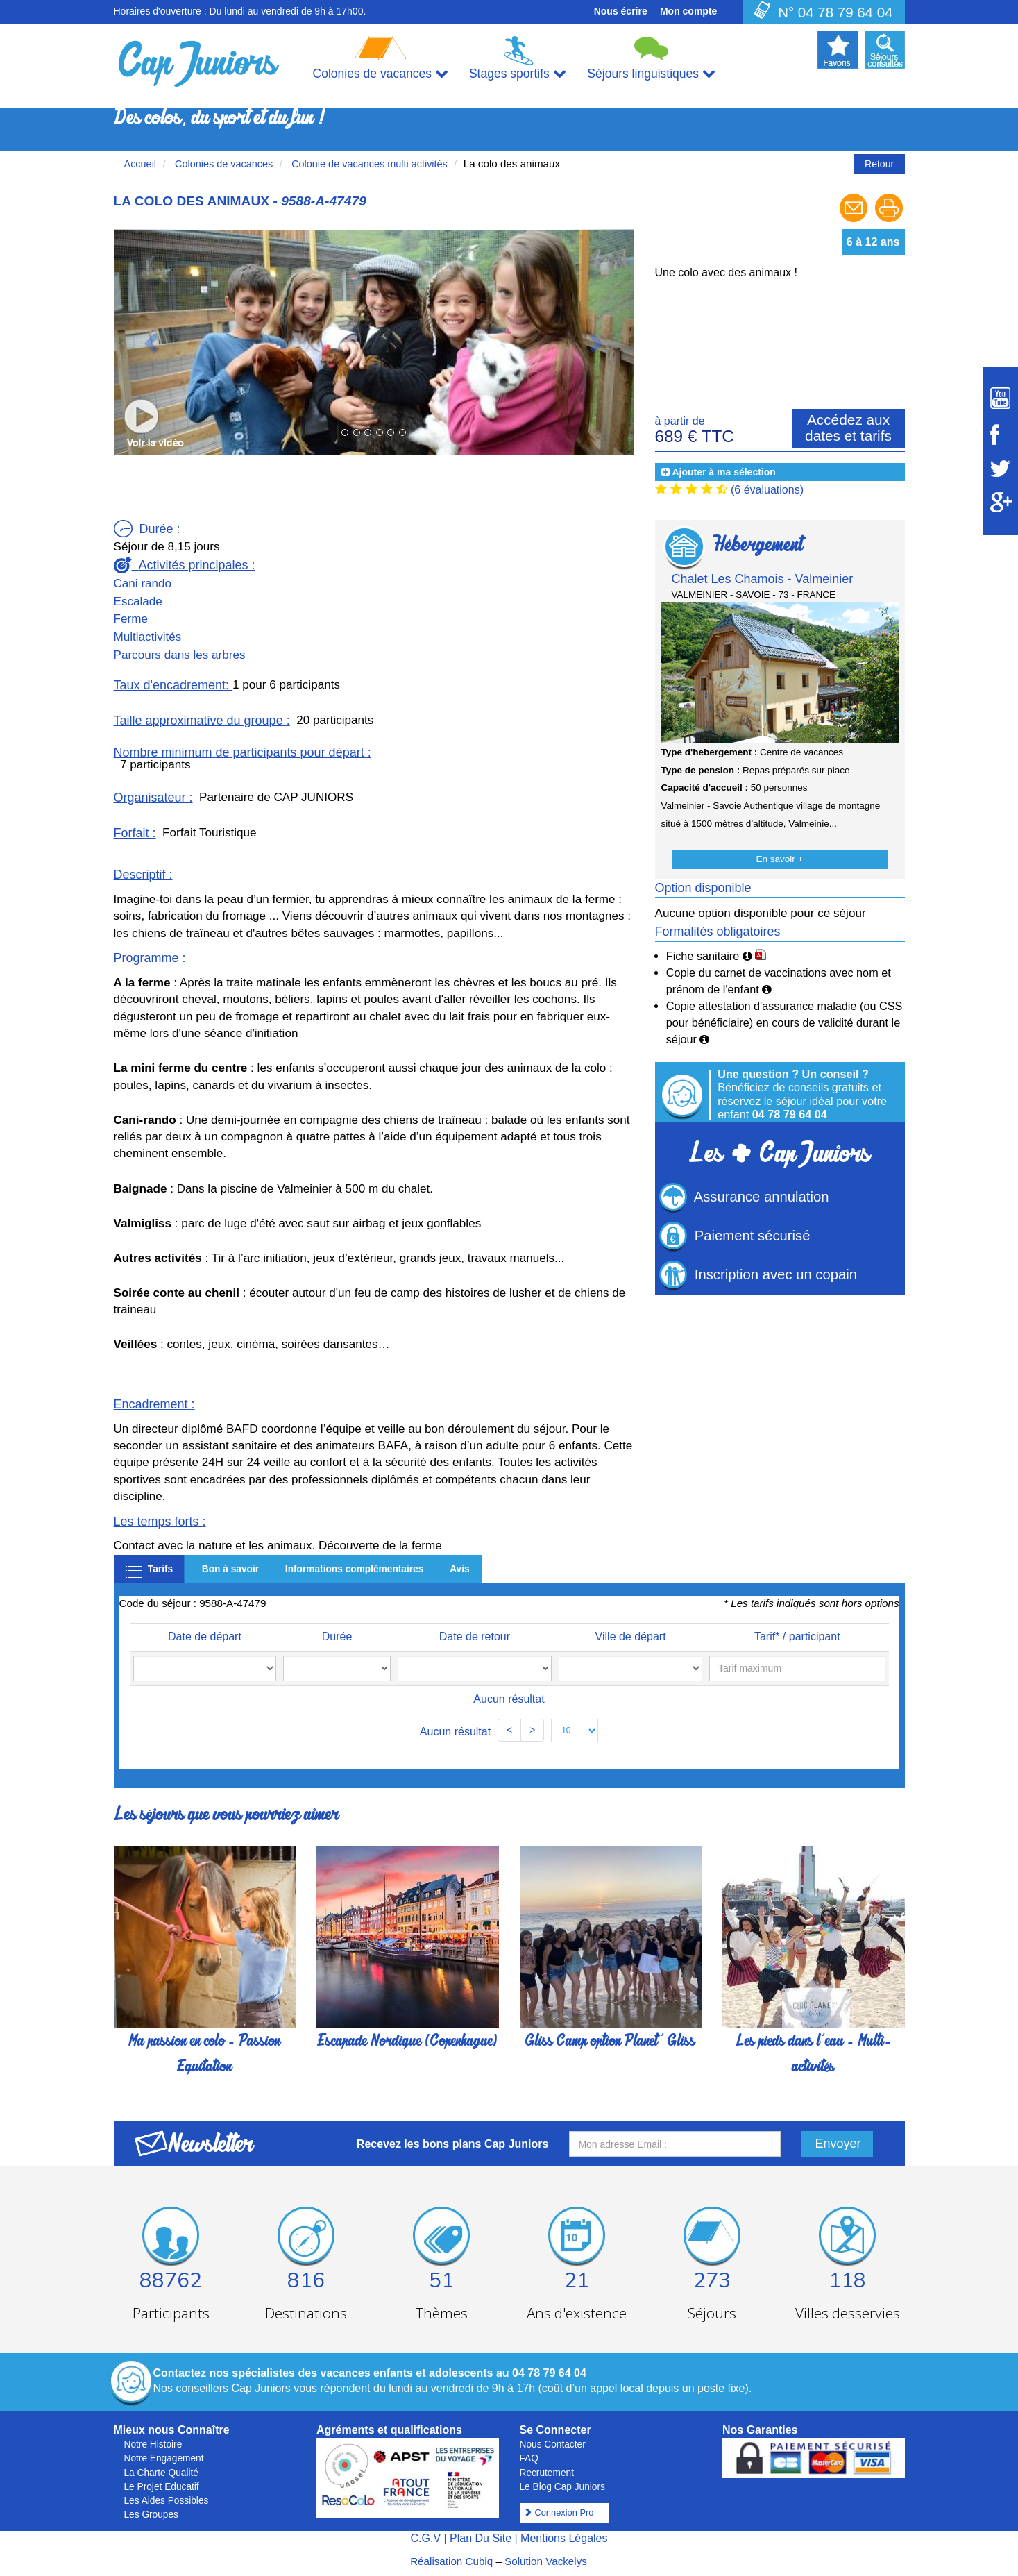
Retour (879, 163)
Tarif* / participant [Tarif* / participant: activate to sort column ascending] (786, 1636)
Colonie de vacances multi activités (368, 163)
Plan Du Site (480, 2538)
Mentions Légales (563, 2538)
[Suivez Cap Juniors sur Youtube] (1000, 398)
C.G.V (425, 2538)
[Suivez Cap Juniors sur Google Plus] (1000, 502)
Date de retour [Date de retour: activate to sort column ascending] (452, 1636)
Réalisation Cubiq (451, 2561)
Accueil (140, 163)
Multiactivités (148, 636)
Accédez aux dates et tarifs (848, 428)
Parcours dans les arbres (180, 655)
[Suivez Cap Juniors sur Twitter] (1000, 468)
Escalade (138, 601)
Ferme (131, 618)
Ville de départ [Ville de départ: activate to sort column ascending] (605, 1636)
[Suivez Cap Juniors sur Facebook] (1000, 434)
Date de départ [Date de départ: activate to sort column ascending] (206, 1636)
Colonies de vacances (222, 163)
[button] (153, 342)
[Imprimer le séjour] (889, 220)
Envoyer (838, 2143)
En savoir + (780, 859)
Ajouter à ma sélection (723, 472)
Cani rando (143, 583)
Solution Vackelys (545, 2561)
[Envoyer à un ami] (855, 220)
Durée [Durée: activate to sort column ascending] (329, 1636)
